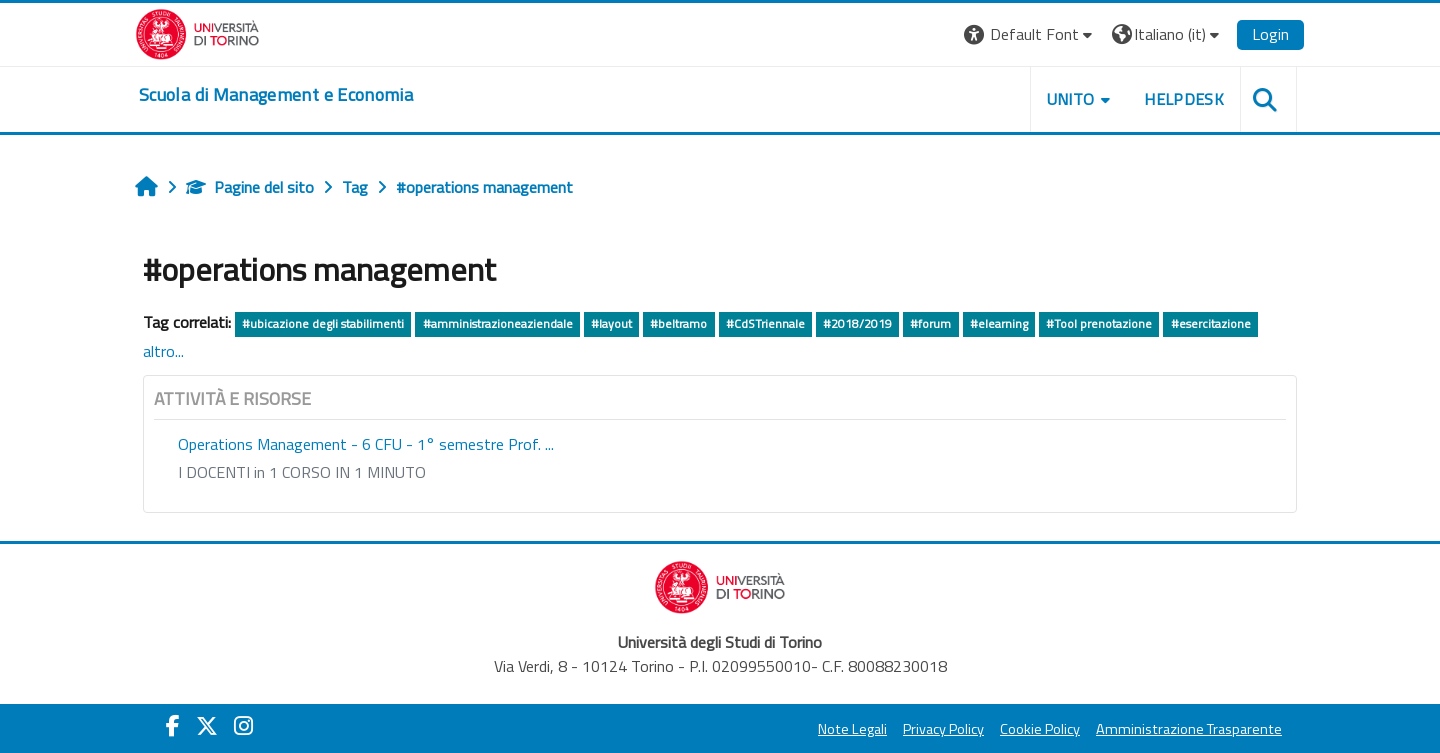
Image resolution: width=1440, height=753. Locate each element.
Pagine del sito (250, 187)
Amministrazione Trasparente (1189, 729)
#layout (611, 323)
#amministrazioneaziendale (498, 323)
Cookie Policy (1040, 729)
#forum (930, 323)
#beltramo (678, 323)
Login (1270, 34)
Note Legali (852, 729)
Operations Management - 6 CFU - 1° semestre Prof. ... (366, 444)
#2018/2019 (857, 323)
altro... (163, 351)
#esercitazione (1211, 323)
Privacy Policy (943, 729)
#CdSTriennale (765, 323)
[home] (276, 95)
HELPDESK (1184, 99)
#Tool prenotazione (1099, 323)
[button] (1030, 34)
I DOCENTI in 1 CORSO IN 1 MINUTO (302, 472)
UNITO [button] (1071, 99)
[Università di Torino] (197, 32)
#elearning (999, 323)
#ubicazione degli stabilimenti (323, 323)
